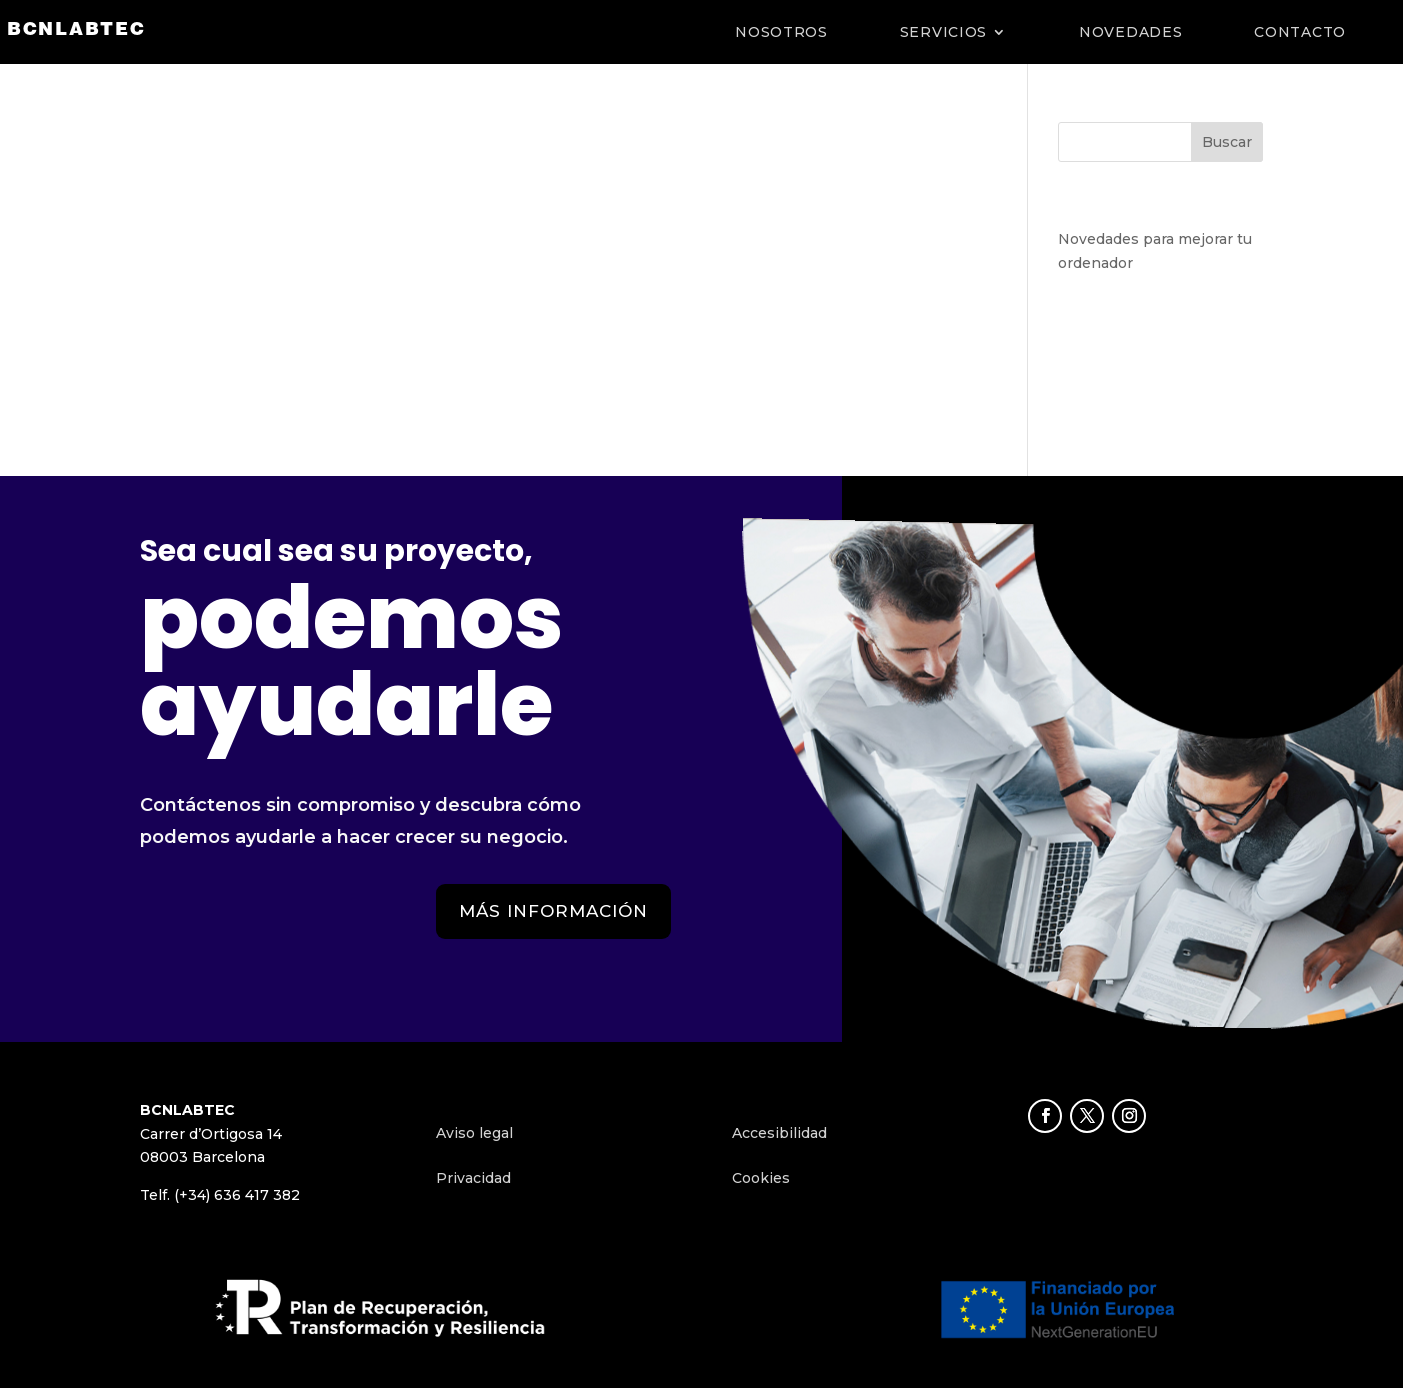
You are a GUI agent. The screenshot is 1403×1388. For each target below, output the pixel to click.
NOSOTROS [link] (781, 32)
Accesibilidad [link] (779, 1133)
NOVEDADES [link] (1130, 32)
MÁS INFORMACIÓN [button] (553, 911)
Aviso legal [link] (474, 1133)
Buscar (1227, 142)
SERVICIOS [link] (943, 32)
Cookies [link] (761, 1178)
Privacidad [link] (473, 1178)
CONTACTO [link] (1300, 32)
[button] (1045, 1116)
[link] (76, 31)
